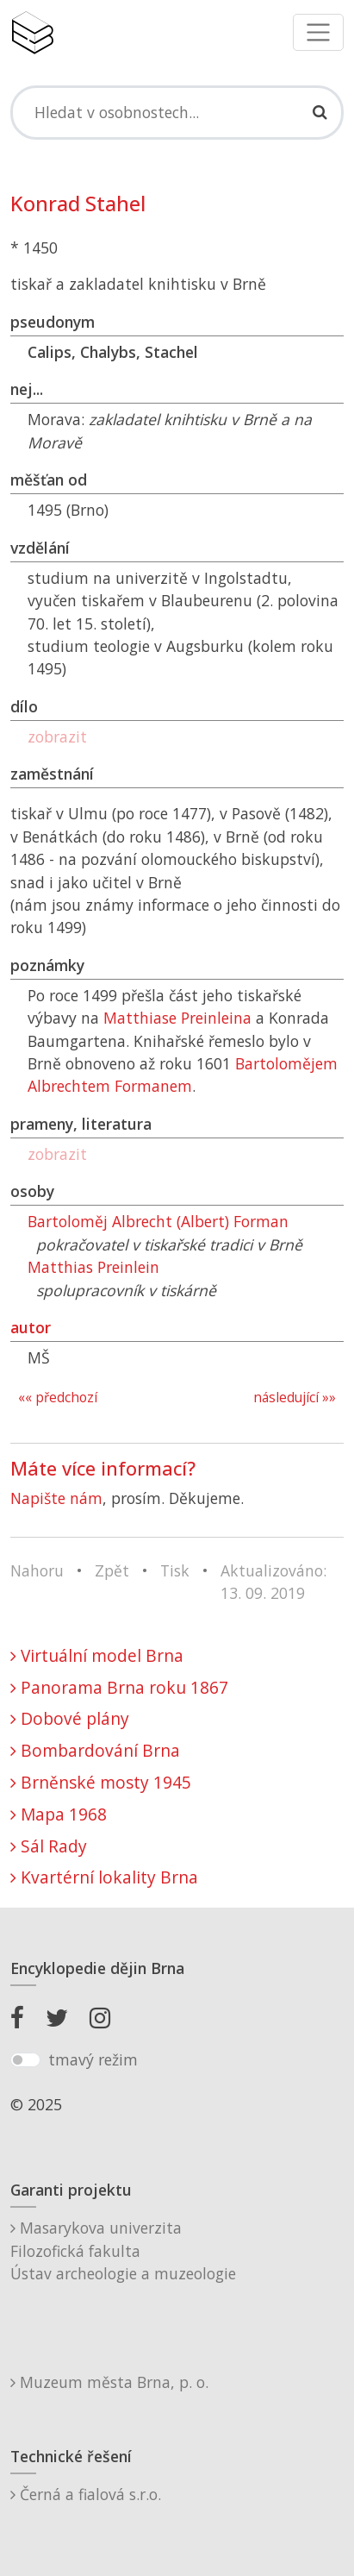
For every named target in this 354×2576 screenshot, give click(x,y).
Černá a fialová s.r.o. (85, 2494)
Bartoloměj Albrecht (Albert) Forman (158, 1221)
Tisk (174, 1570)
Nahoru (37, 1570)
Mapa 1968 (58, 1814)
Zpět (112, 1570)
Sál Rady (48, 1846)
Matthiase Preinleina (177, 1017)
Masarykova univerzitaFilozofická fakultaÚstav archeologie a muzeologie (123, 2250)
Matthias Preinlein (93, 1267)
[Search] (177, 112)
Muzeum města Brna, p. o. (109, 2382)
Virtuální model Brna (96, 1655)
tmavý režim (93, 2059)
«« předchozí (57, 1397)
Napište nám (56, 1498)
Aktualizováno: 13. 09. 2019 (273, 1581)
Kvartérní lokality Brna (104, 1877)
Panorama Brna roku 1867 (119, 1687)
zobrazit (57, 736)
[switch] (25, 2060)
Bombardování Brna (95, 1750)
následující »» (294, 1397)
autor (30, 1327)
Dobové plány (69, 1718)
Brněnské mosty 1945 (100, 1782)
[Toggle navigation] (318, 32)
